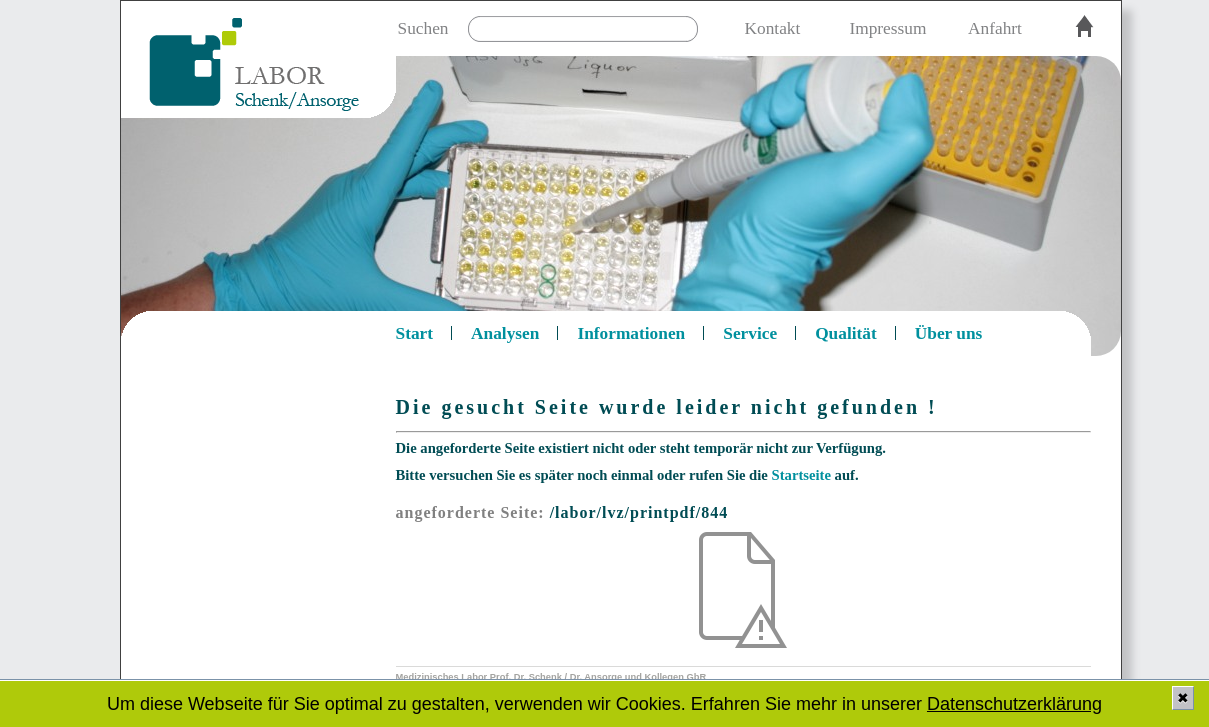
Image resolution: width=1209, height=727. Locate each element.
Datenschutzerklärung (1014, 704)
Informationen (631, 333)
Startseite (801, 475)
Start (415, 333)
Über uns (949, 333)
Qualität (846, 333)
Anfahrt (995, 28)
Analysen (505, 333)
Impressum (887, 28)
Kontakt (773, 28)
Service (750, 333)
